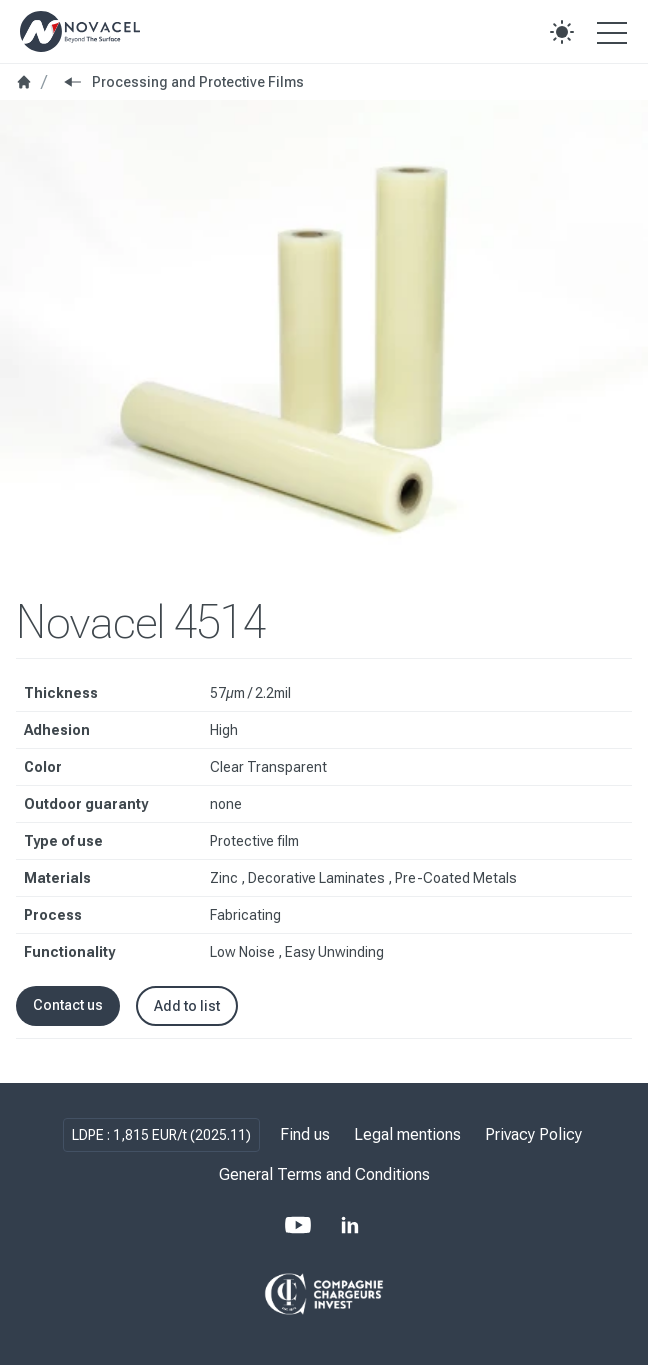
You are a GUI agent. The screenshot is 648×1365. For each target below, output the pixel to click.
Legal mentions (407, 1134)
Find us (305, 1134)
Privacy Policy (533, 1134)
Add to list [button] (187, 1006)
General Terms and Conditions (324, 1174)
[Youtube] (298, 1225)
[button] (562, 32)
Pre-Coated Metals (456, 878)
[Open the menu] (612, 32)
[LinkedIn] (350, 1225)
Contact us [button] (68, 1005)
